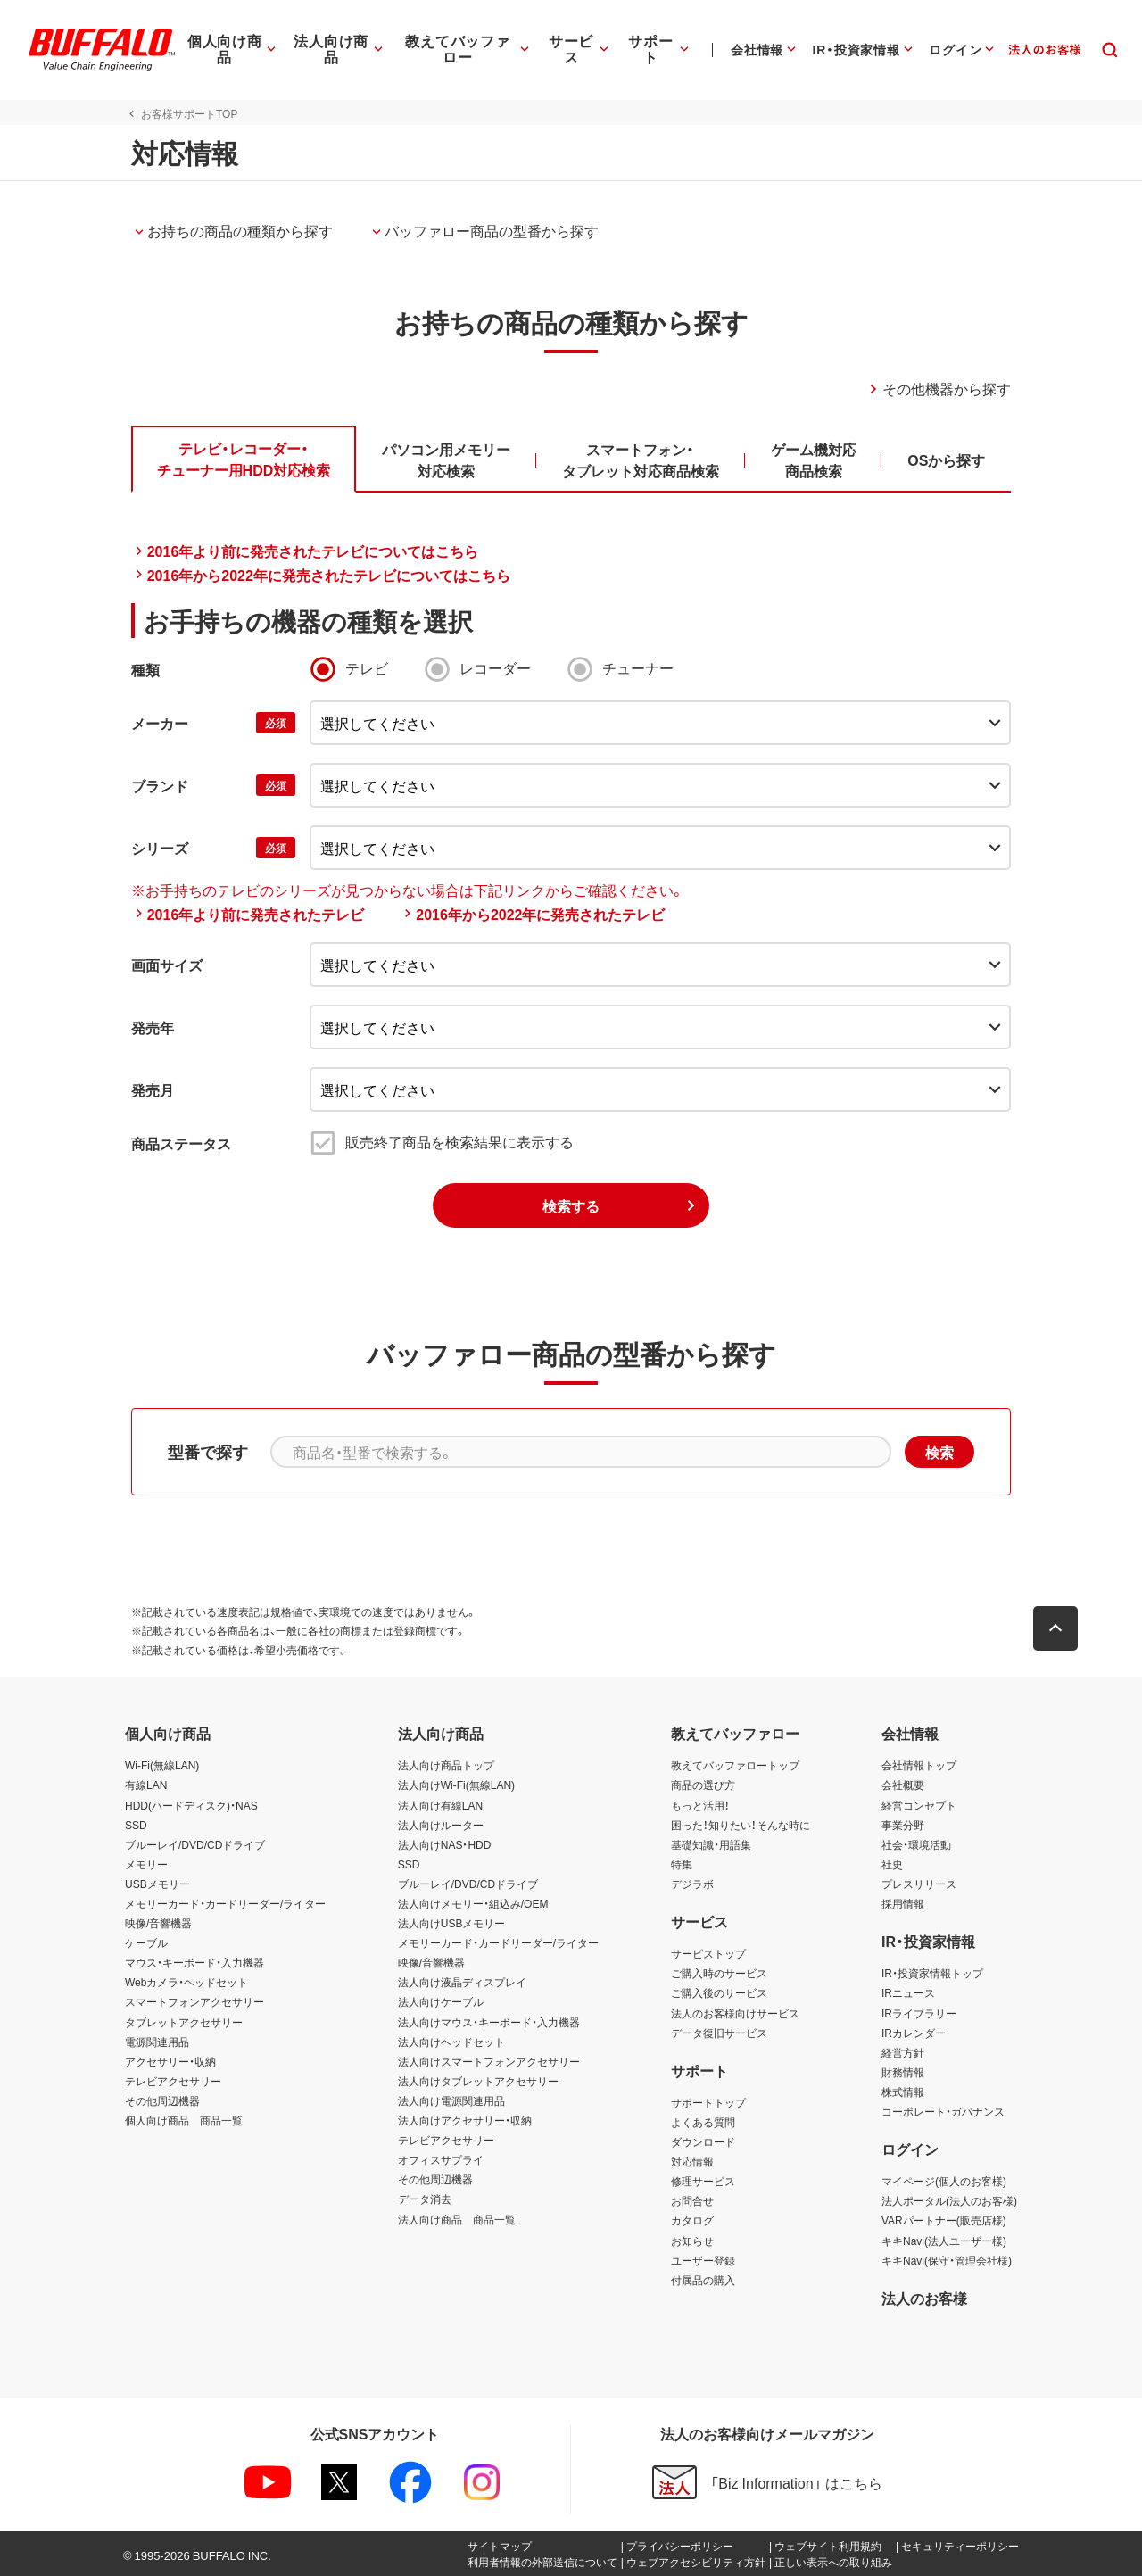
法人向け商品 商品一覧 (457, 2219)
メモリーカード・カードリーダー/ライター (225, 1903)
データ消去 (424, 2199)
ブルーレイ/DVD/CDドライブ (195, 1844)
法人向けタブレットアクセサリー (478, 2081)
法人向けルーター (441, 1825)
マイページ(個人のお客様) (943, 2181)
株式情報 (902, 2091)
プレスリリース (918, 1884)
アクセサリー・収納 (170, 2061)
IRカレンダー (913, 2033)
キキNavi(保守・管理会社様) (946, 2260)
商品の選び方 (703, 1785)
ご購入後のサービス (719, 1992)
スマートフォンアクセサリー (194, 2001)
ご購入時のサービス (719, 1973)
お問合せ (692, 2200)
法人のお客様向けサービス (735, 2013)
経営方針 (902, 2052)
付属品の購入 (703, 2280)
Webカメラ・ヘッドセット (186, 1982)
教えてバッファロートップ (735, 1765)
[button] (1061, 1628)
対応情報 (692, 2161)
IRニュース (908, 1992)
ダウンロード (703, 2141)
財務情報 (902, 2072)
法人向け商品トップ (446, 1765)
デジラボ (692, 1884)
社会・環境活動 (916, 1844)
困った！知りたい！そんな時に (740, 1825)
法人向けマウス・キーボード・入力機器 (489, 2022)
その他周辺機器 (162, 2100)
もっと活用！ (700, 1805)
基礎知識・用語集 (711, 1844)
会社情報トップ (918, 1765)
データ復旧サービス (719, 2033)
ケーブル (146, 1942)
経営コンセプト (918, 1805)
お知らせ (692, 2240)
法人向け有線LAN (440, 1805)
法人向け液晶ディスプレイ (462, 1982)
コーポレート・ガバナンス (943, 2111)
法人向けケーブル (441, 2001)
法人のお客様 (924, 2297)
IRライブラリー (918, 2013)
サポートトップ (708, 2102)
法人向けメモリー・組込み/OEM (473, 1903)
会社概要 (902, 1785)
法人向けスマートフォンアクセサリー (489, 2061)
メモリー (146, 1864)
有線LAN (146, 1785)
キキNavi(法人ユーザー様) (943, 2240)
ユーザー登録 (703, 2260)
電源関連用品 (157, 2041)
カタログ (692, 2220)
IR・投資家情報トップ (932, 1973)
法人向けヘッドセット (451, 2041)
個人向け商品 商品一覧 (184, 2120)
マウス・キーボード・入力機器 (194, 1962)
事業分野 (902, 1825)
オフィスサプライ (441, 2159)
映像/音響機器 (158, 1923)
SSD (136, 1825)
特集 (681, 1864)
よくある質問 (703, 2122)
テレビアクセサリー (173, 2081)
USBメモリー (157, 1884)
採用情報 (902, 1903)
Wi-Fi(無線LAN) (162, 1765)
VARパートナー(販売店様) (943, 2220)
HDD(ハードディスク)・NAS (191, 1805)
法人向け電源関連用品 (451, 2100)
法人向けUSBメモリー (452, 1923)
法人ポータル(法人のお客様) (949, 2200)
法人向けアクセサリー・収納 (465, 2120)
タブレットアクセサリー (184, 2022)
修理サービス (703, 2181)
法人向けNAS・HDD (445, 1844)
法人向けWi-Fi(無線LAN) (456, 1785)
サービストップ (708, 1953)
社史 (892, 1864)
